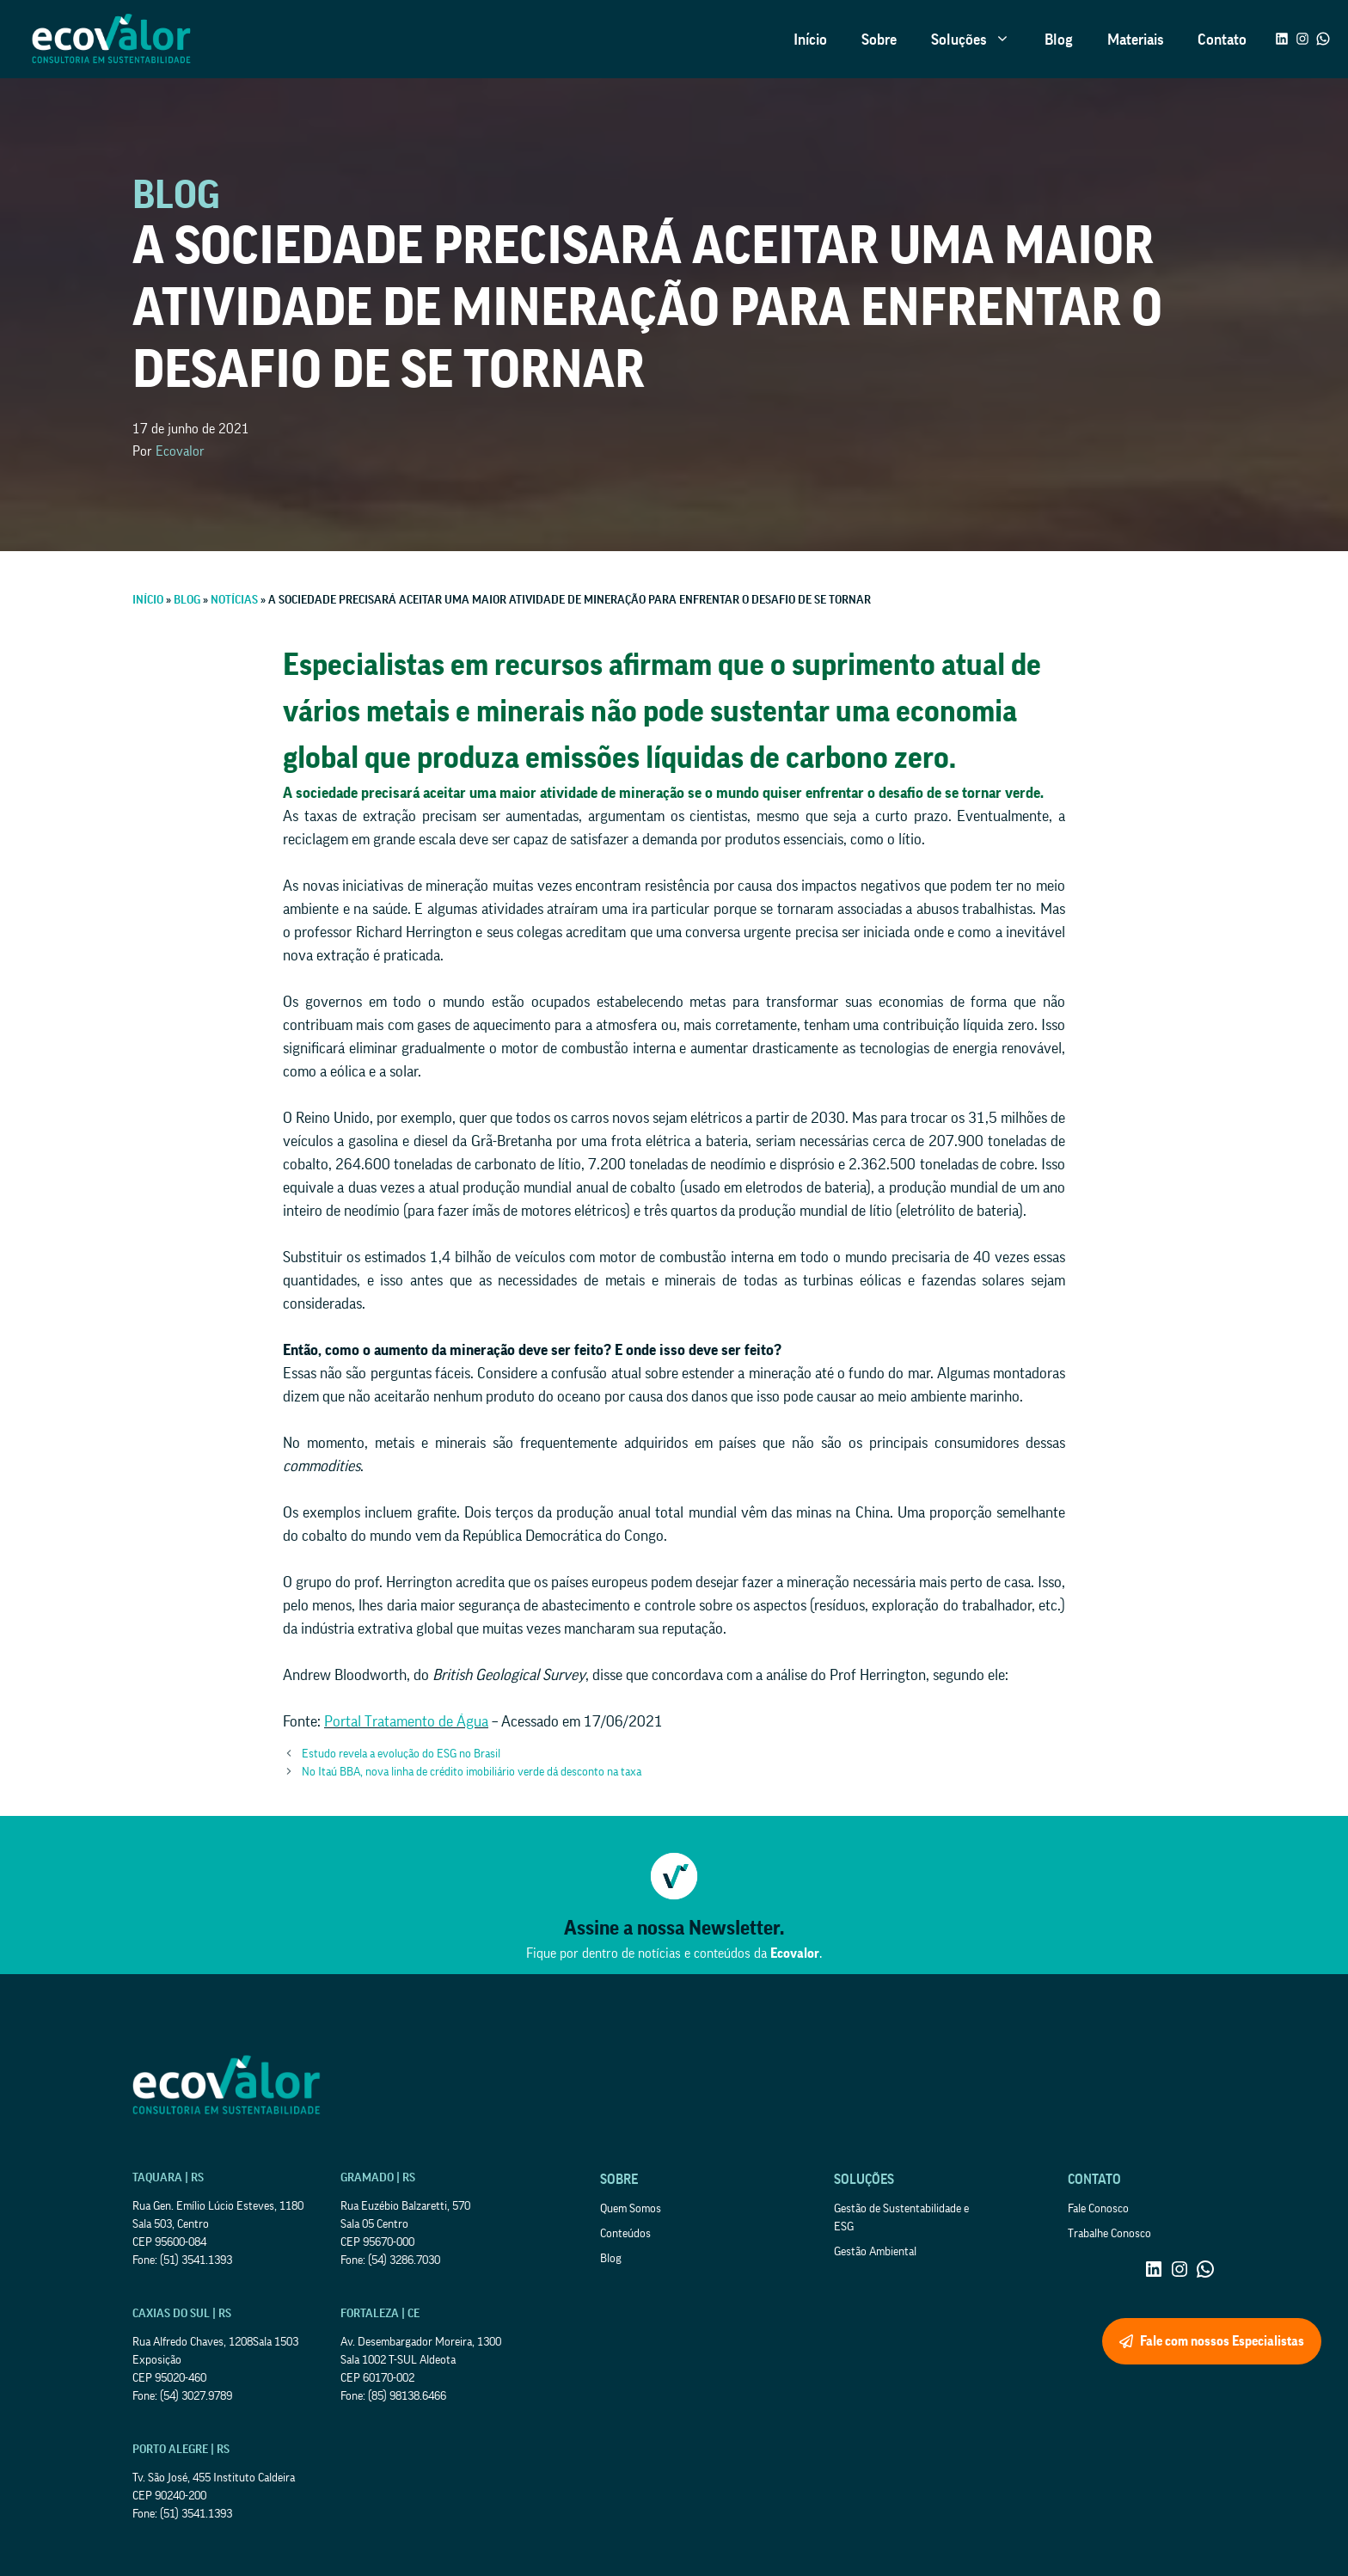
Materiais (1135, 39)
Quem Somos (630, 2209)
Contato (1222, 39)
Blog (1059, 39)
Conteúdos (625, 2234)
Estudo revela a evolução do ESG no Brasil (401, 1754)
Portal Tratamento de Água (406, 1721)
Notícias (234, 600)
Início (810, 39)
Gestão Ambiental (875, 2252)
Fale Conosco (1098, 2209)
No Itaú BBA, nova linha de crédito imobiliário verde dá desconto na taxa (471, 1772)
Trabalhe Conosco (1109, 2234)
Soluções (979, 39)
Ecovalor (180, 451)
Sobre (879, 39)
